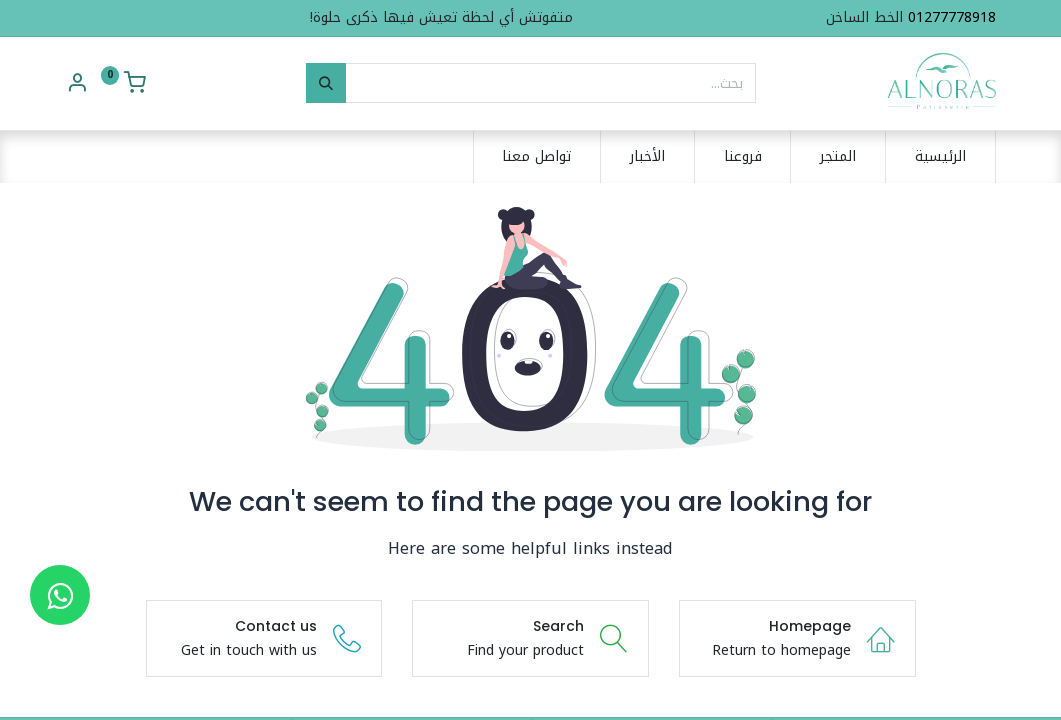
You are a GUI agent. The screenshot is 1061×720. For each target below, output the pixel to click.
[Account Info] (77, 85)
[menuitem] (940, 157)
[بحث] (326, 83)
